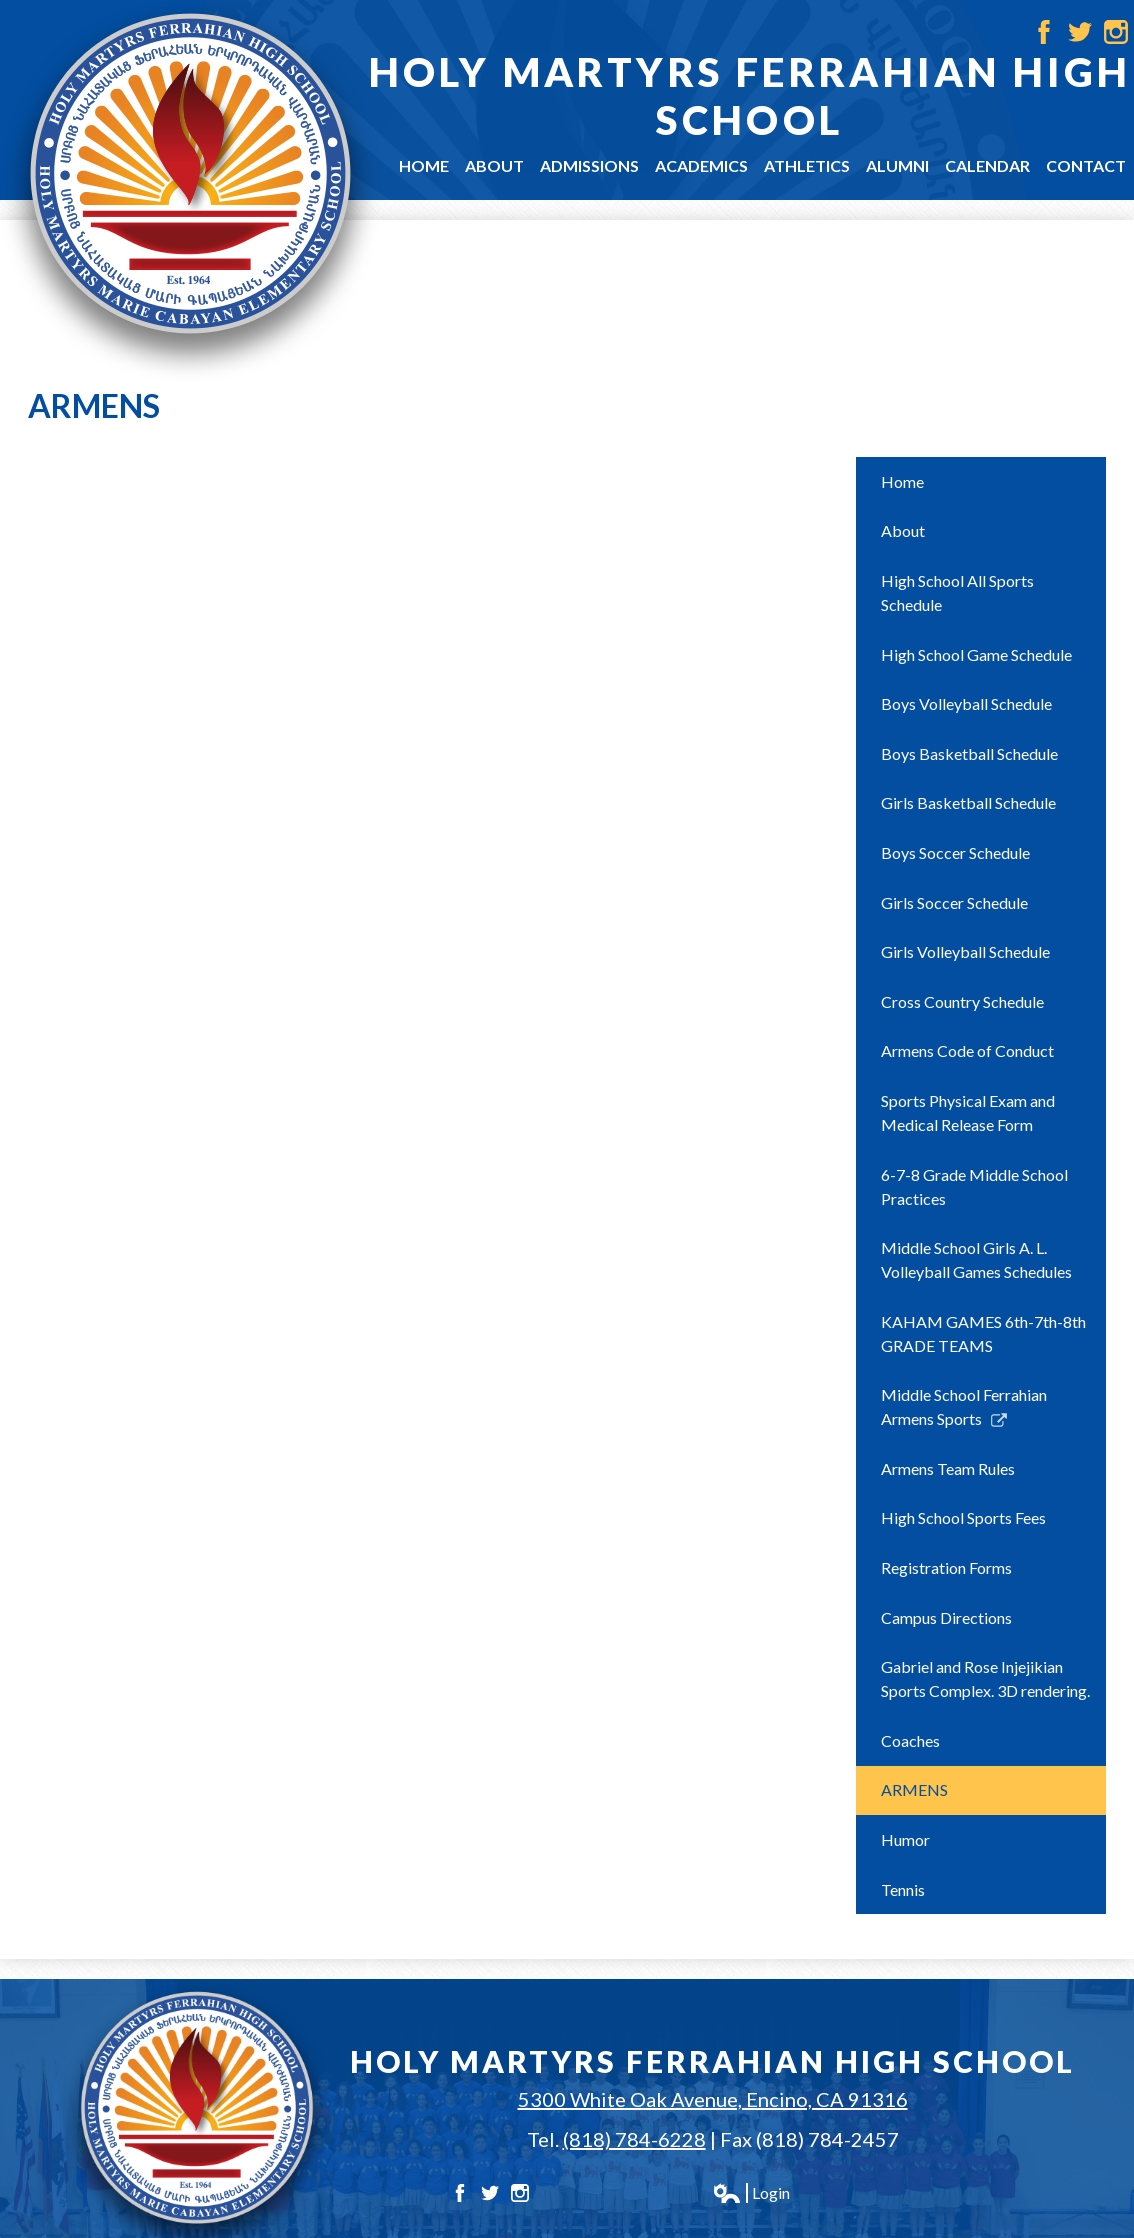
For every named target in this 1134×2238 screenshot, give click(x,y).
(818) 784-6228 (634, 2139)
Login (751, 2193)
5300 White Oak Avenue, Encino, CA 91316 (713, 2099)
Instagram (1116, 32)
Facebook (1044, 32)
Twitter (1080, 32)
